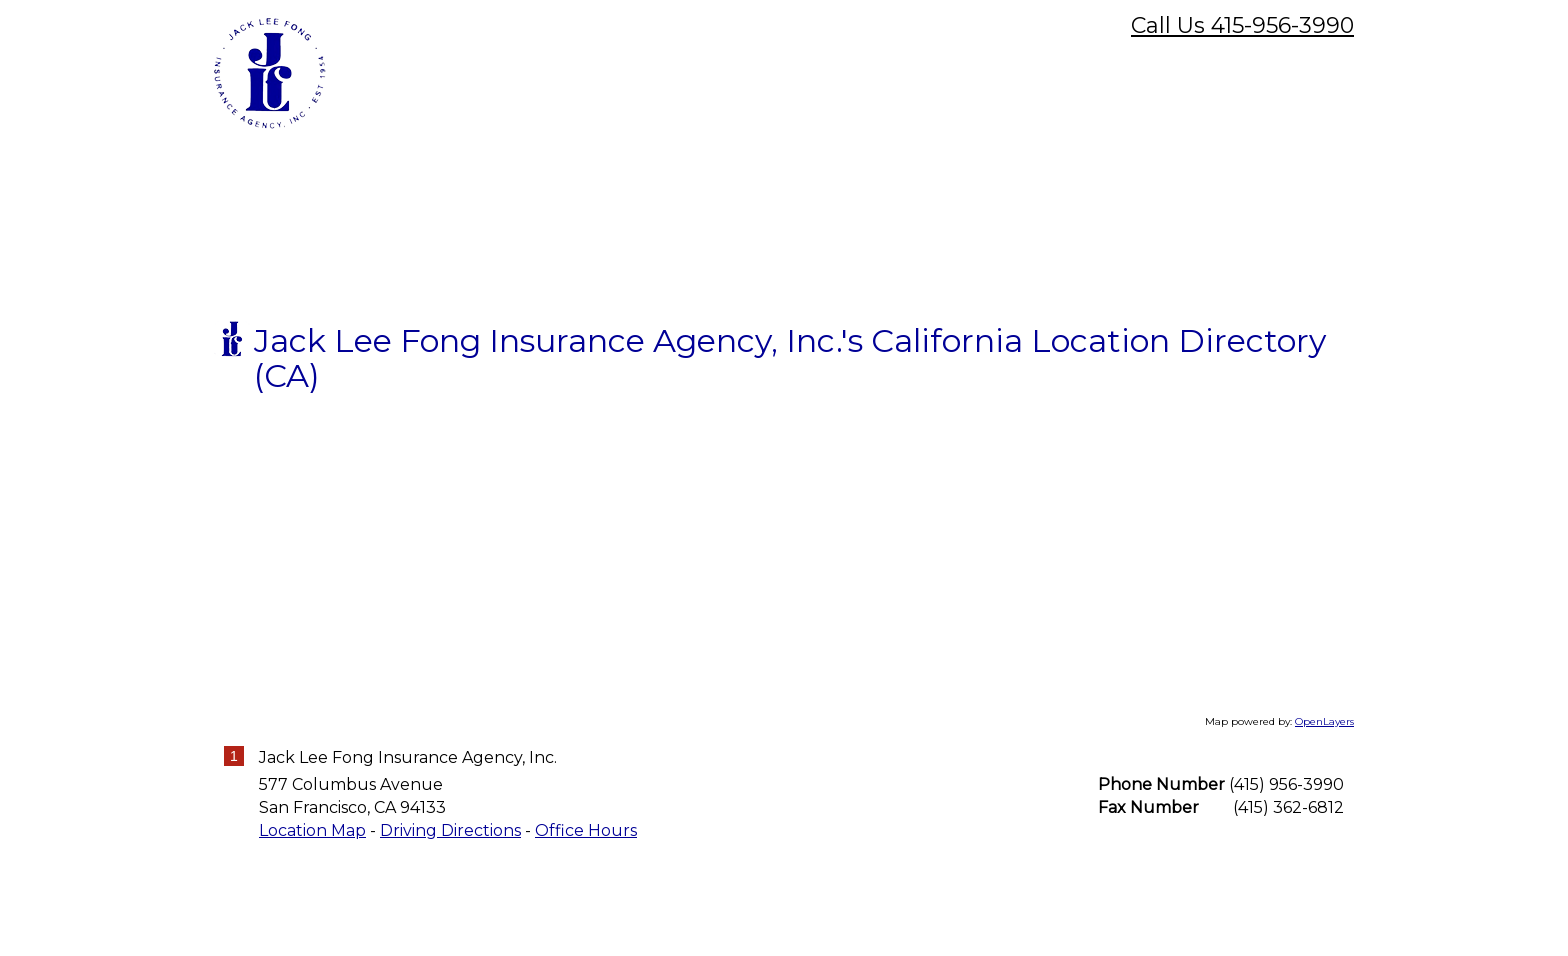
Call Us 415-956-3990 (1242, 25)
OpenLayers (1324, 867)
